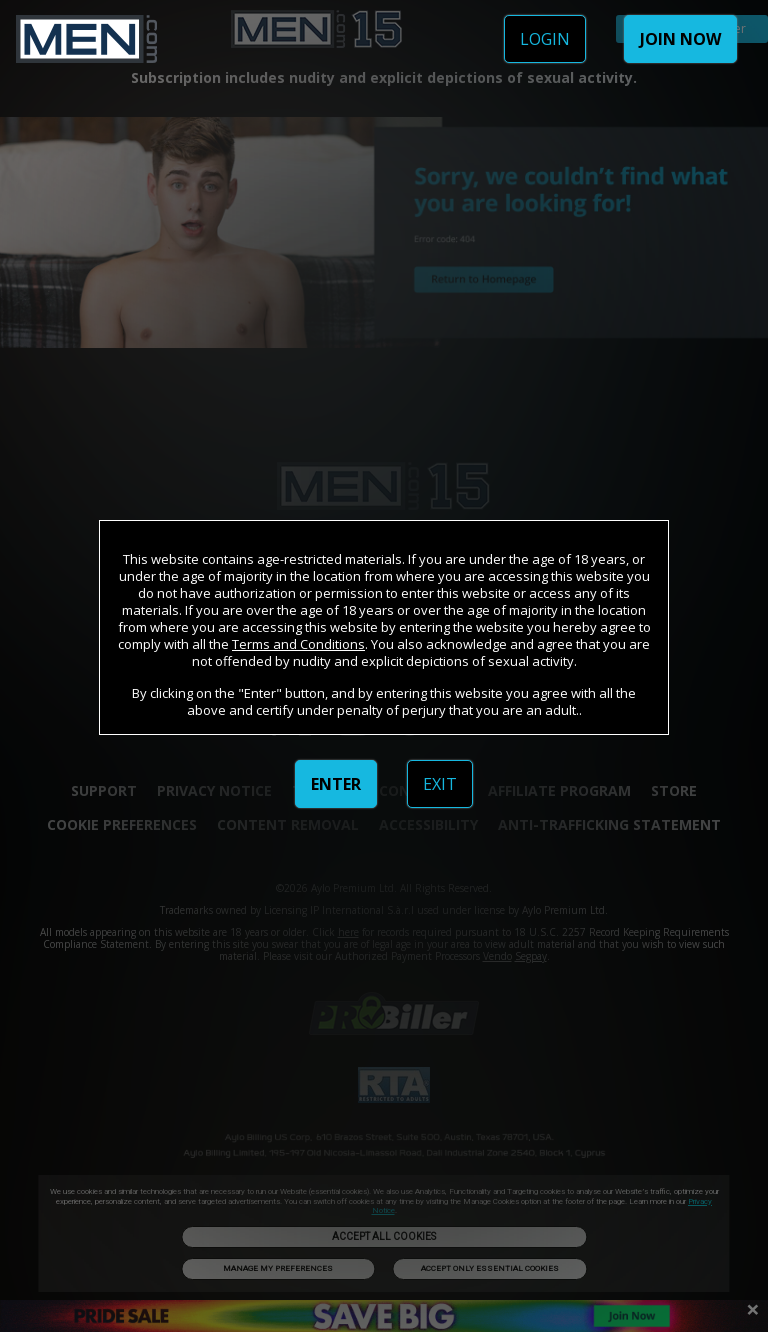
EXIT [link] (440, 784)
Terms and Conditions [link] (298, 644)
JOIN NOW (680, 39)
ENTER (336, 784)
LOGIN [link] (545, 39)
